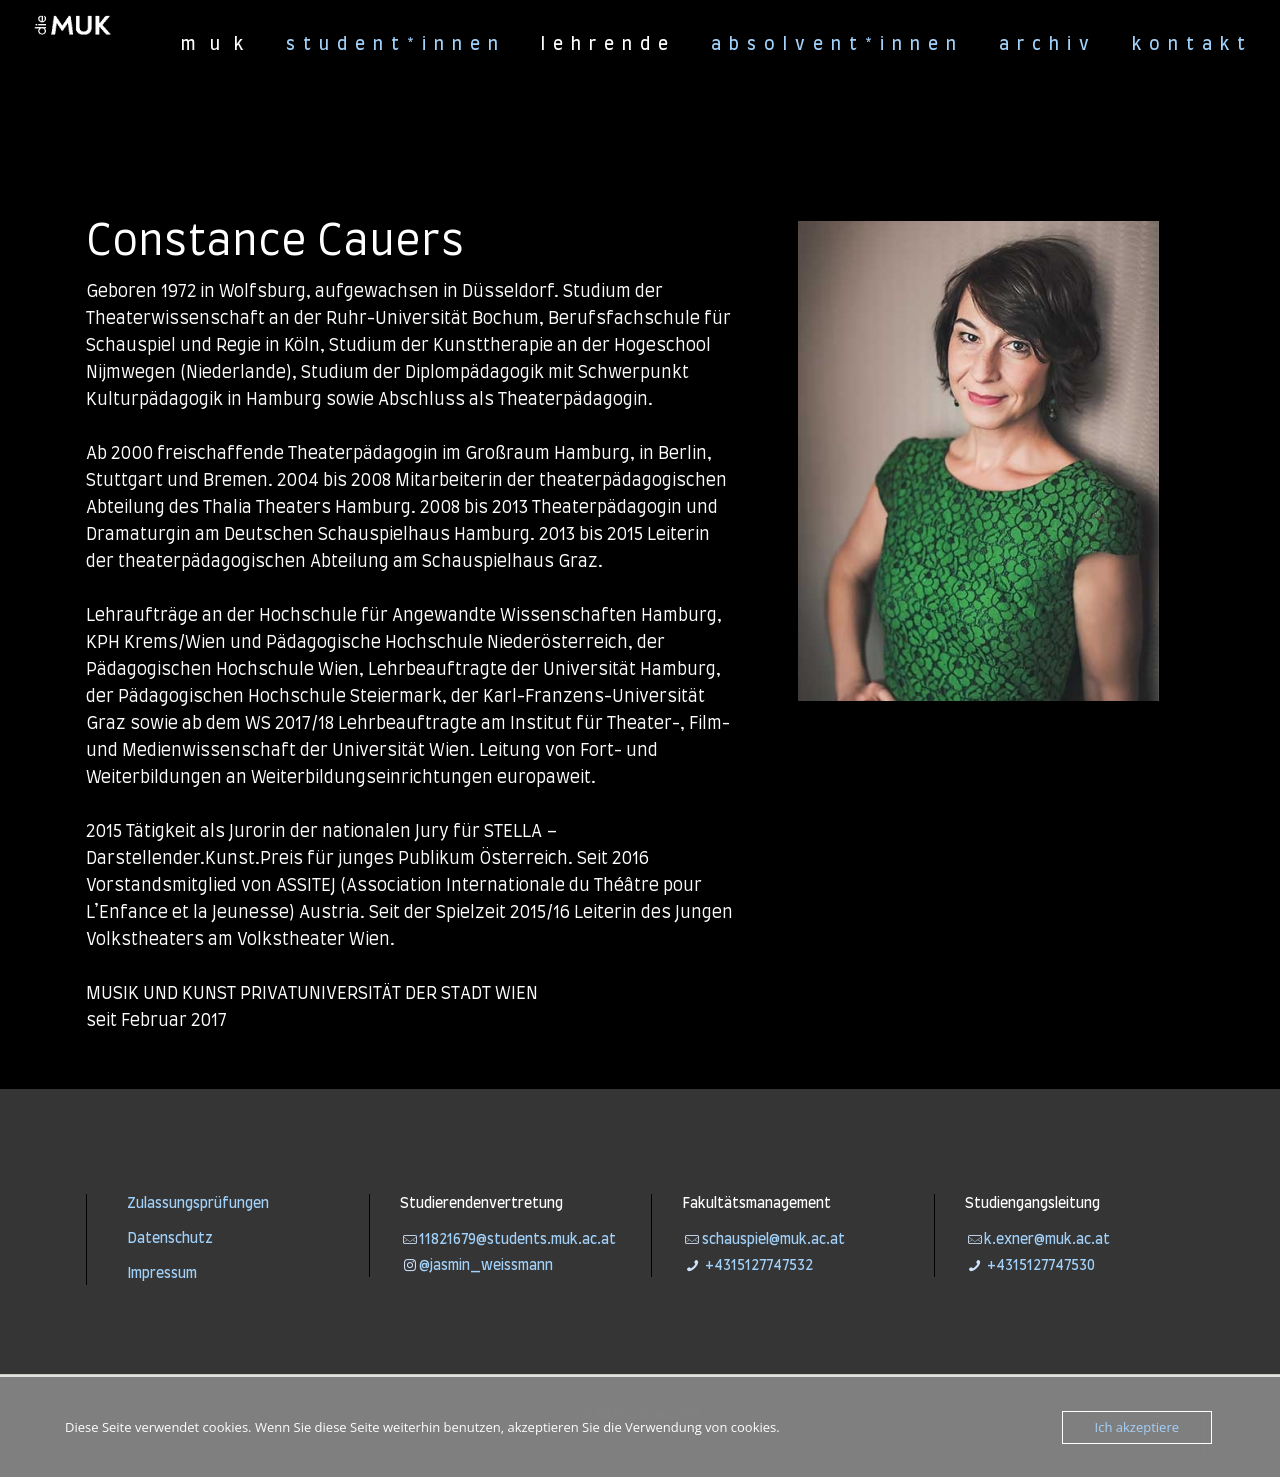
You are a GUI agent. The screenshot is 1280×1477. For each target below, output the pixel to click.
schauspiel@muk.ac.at (773, 1240)
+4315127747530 (1039, 1266)
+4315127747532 (757, 1266)
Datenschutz (170, 1239)
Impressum (162, 1274)
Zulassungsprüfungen (198, 1204)
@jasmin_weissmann (486, 1266)
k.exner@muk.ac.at (1047, 1240)
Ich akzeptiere (1137, 1427)
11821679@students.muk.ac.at (517, 1240)
